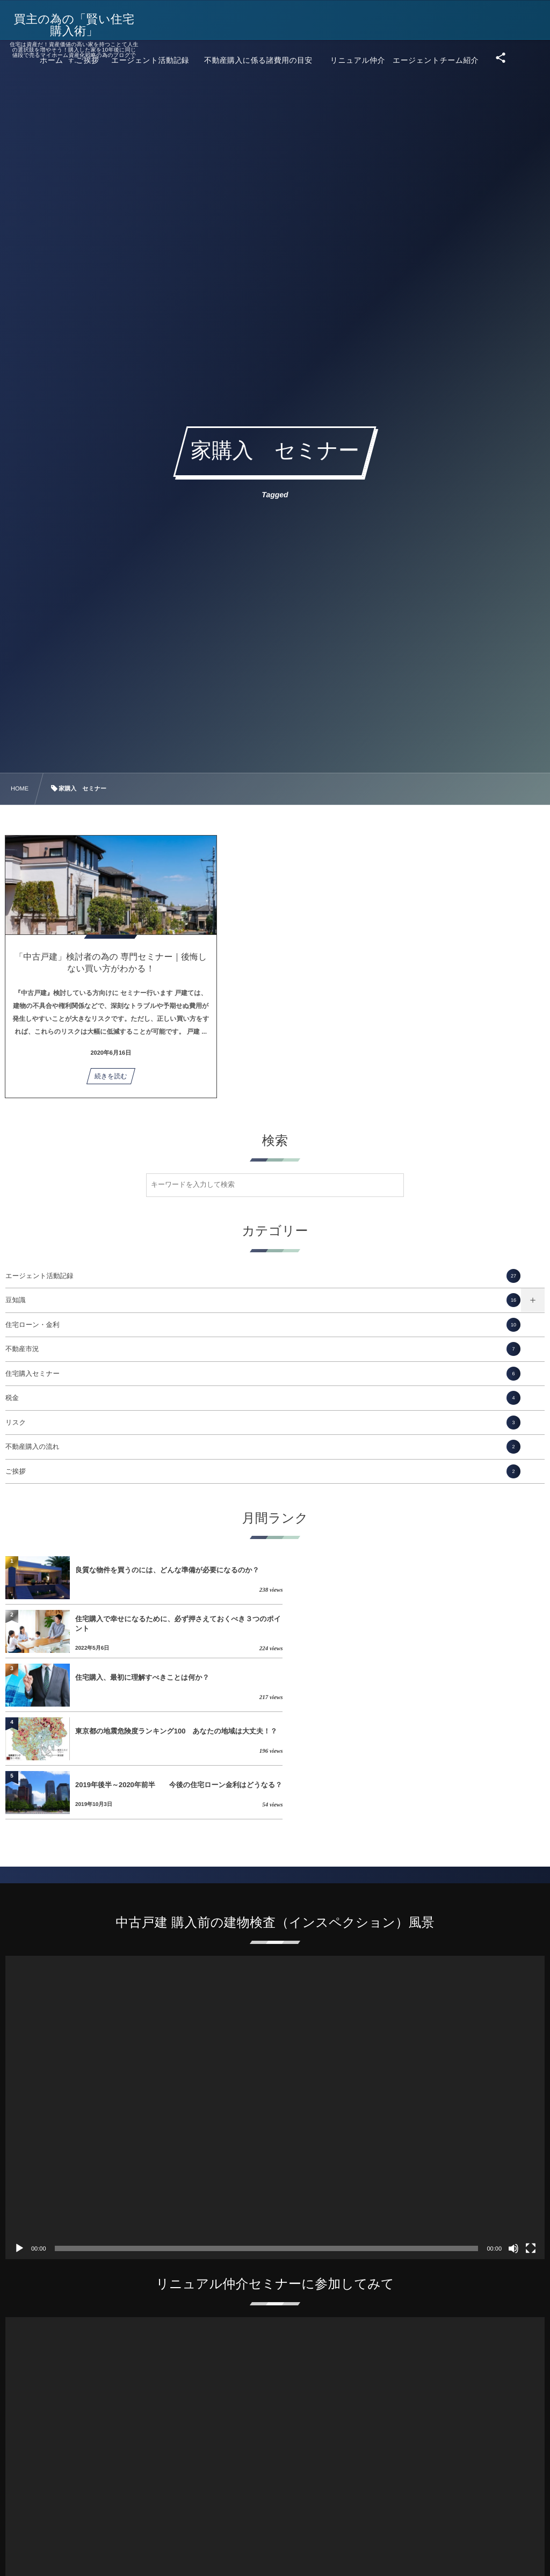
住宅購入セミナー (262, 1374)
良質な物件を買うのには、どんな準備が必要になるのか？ (167, 1570)
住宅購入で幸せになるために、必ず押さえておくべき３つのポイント (444, 1570)
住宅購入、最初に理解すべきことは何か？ (142, 1624)
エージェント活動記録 (262, 1276)
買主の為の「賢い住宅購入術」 (75, 25)
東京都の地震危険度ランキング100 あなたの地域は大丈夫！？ (435, 1623)
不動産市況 (262, 1349)
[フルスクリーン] (530, 2141)
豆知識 (262, 1300)
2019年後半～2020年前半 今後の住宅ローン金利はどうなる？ (171, 1677)
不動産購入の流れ (262, 1447)
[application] (275, 2000)
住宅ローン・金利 (262, 1325)
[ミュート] (513, 2141)
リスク (262, 1423)
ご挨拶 (262, 1471)
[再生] (19, 2141)
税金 (262, 1398)
